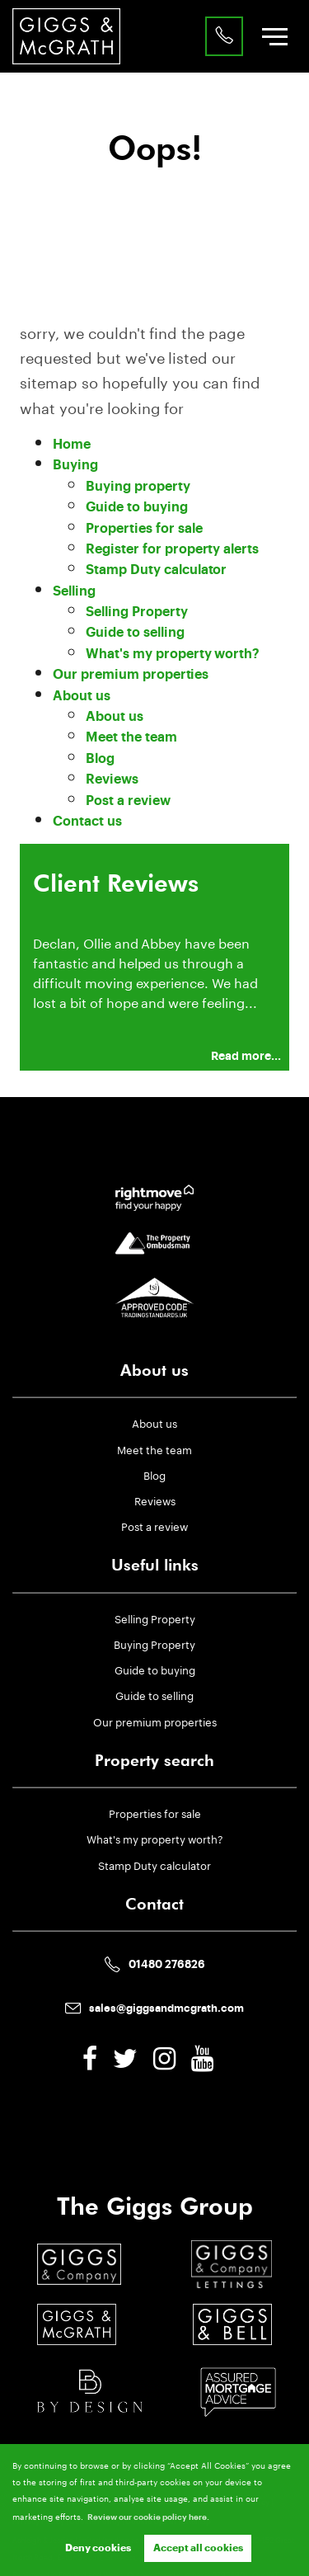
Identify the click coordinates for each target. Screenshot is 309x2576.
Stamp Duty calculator (156, 570)
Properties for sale (144, 528)
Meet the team (131, 737)
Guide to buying (136, 507)
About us (81, 696)
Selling (74, 591)
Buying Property (154, 1643)
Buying (75, 465)
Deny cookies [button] (98, 2548)
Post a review (128, 801)
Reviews (112, 779)
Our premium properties (130, 674)
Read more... (245, 1056)
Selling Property (136, 612)
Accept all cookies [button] (198, 2548)
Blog (100, 758)
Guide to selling (135, 632)
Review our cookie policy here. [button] (148, 2517)
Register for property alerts (172, 549)
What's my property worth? (173, 654)
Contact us (87, 821)
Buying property (138, 486)
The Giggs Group (155, 2206)
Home (72, 444)
